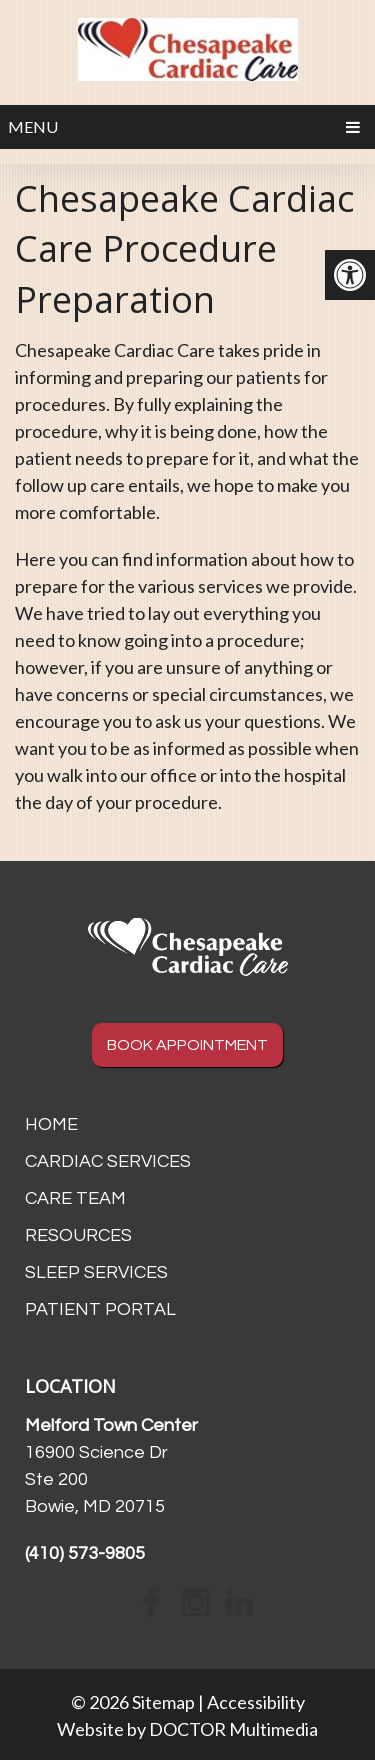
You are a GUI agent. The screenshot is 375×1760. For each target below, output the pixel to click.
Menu (33, 126)
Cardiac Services (108, 1161)
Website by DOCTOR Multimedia (187, 1729)
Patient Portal (100, 1309)
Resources (78, 1235)
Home (51, 1124)
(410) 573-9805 (85, 1553)
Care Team (75, 1198)
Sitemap (163, 1702)
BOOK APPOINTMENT (187, 1045)
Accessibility (256, 1702)
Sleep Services (96, 1272)
